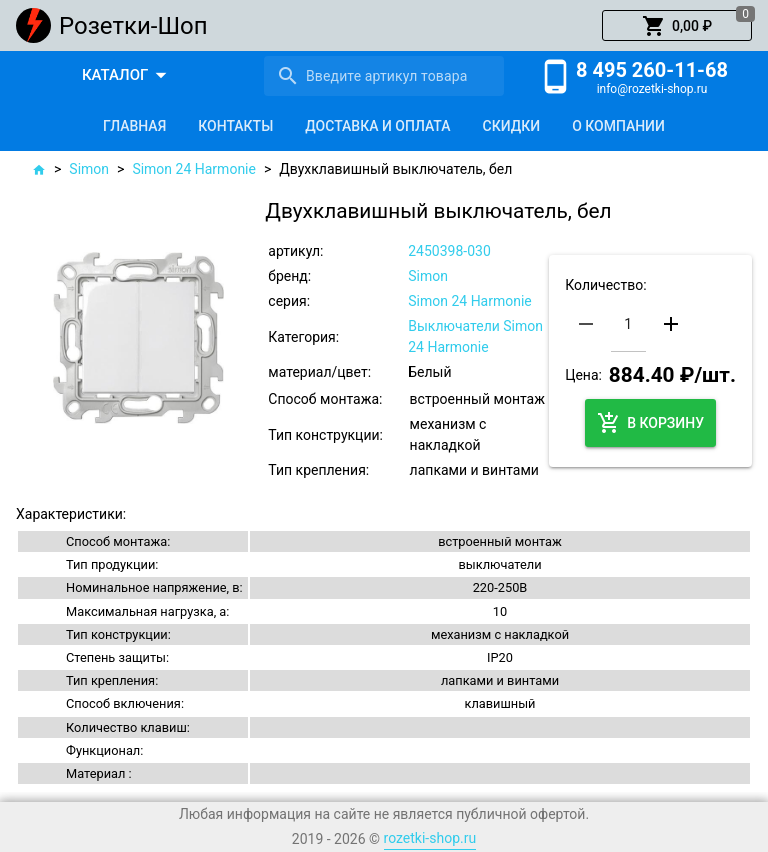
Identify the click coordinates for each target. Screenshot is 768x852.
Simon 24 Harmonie (194, 169)
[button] (677, 26)
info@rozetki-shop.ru (652, 89)
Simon (89, 169)
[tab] (134, 126)
